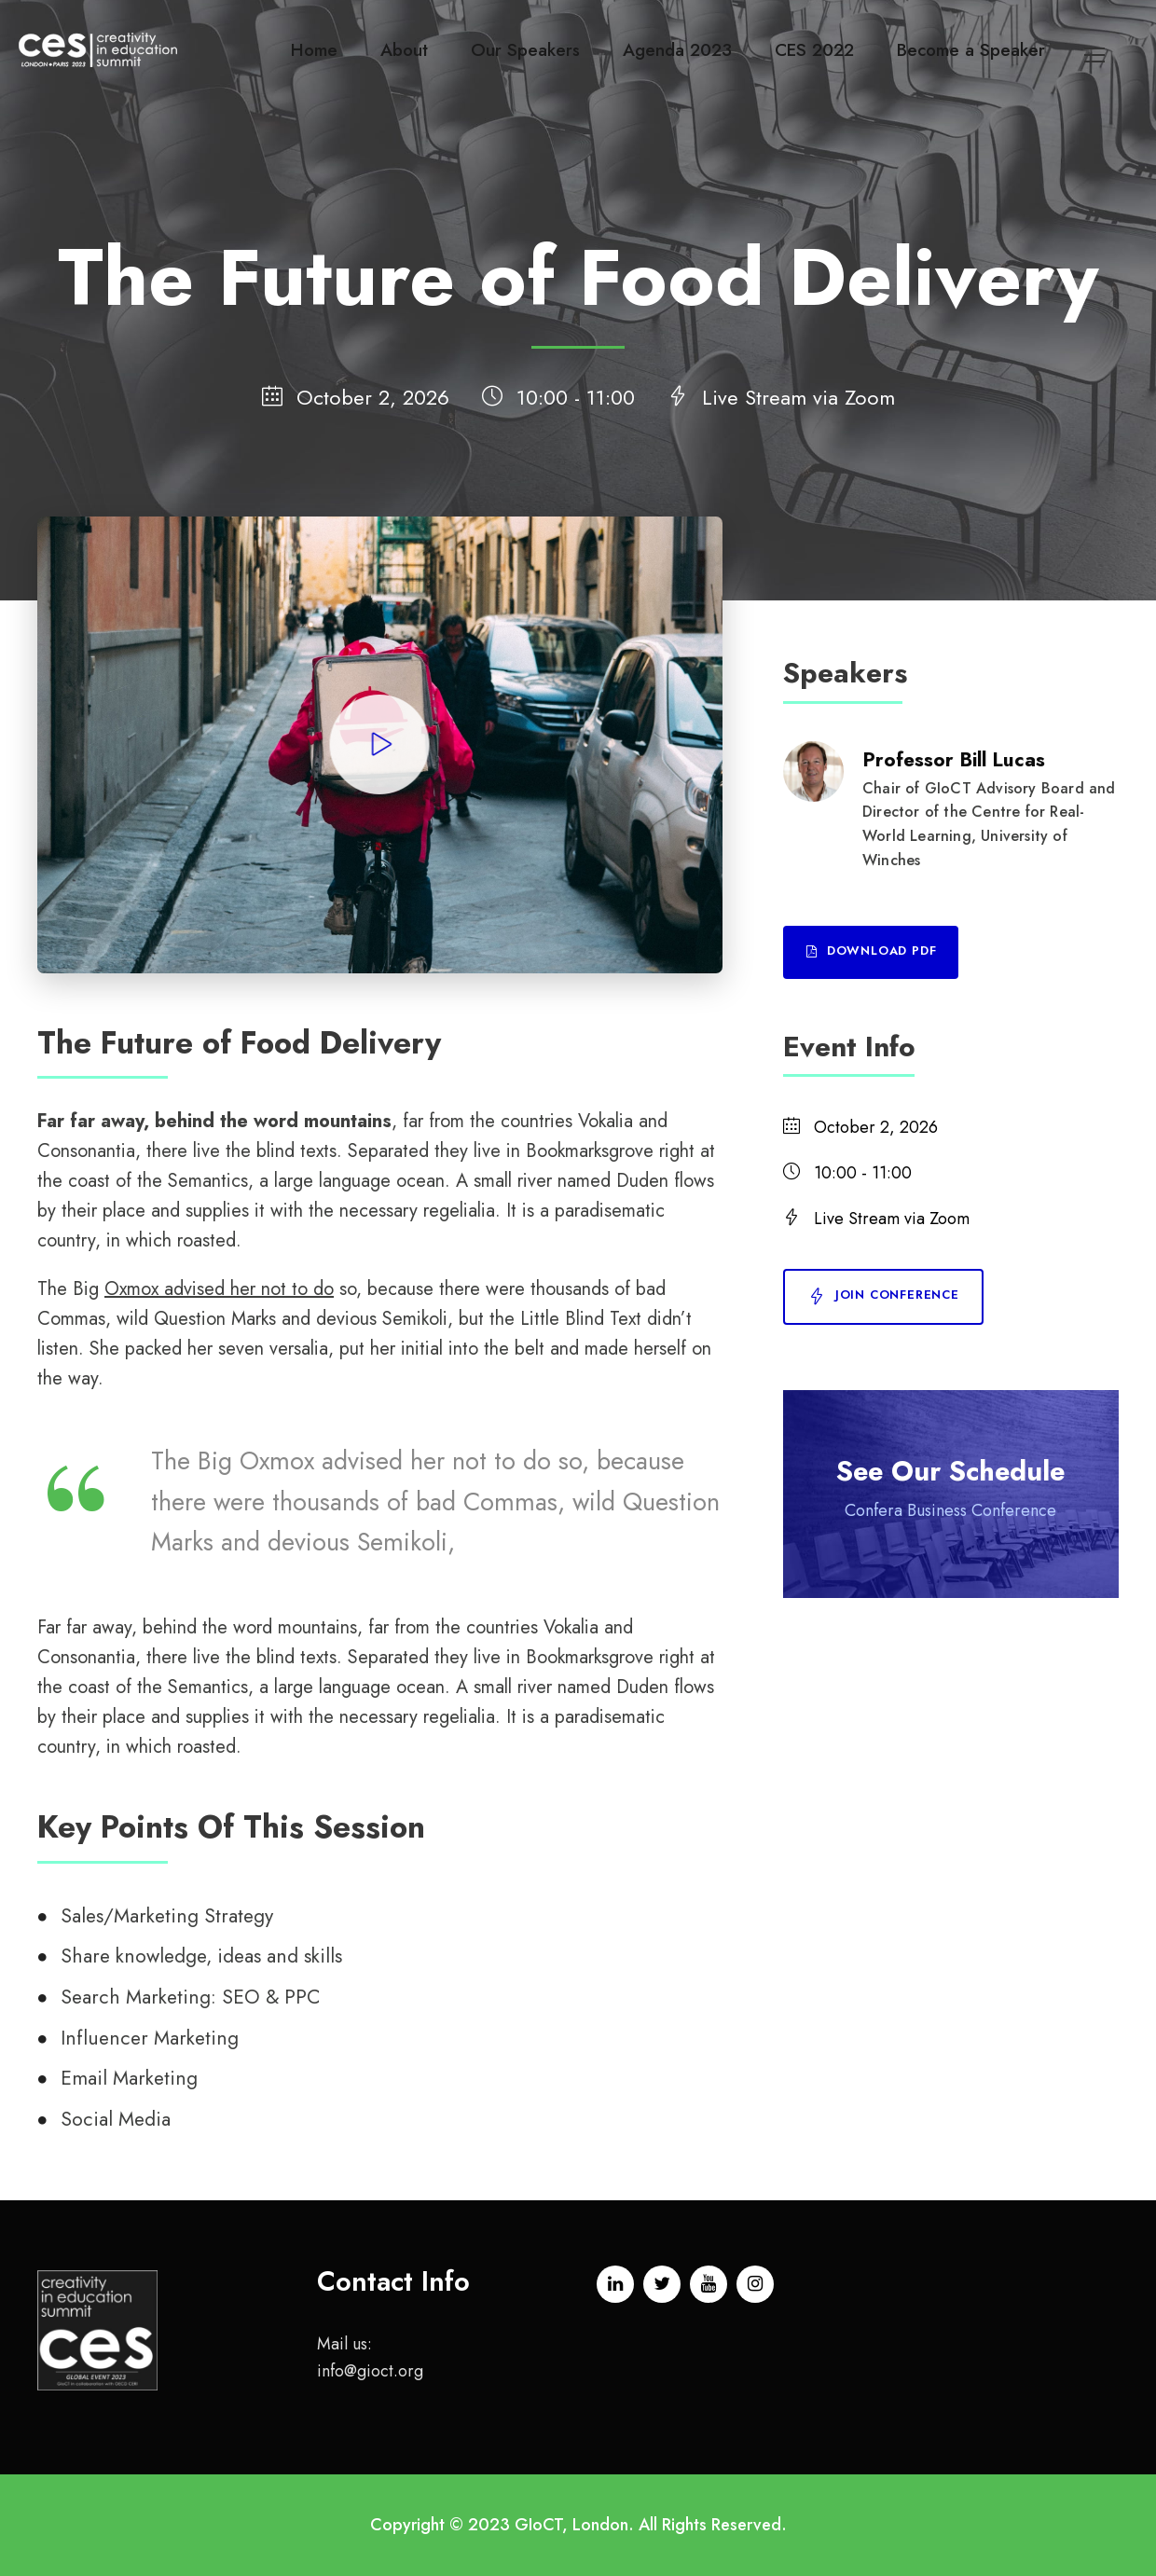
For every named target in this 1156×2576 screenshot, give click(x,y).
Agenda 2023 (677, 49)
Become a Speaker (971, 49)
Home (314, 49)
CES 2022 (814, 49)
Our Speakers (525, 49)
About (404, 49)
